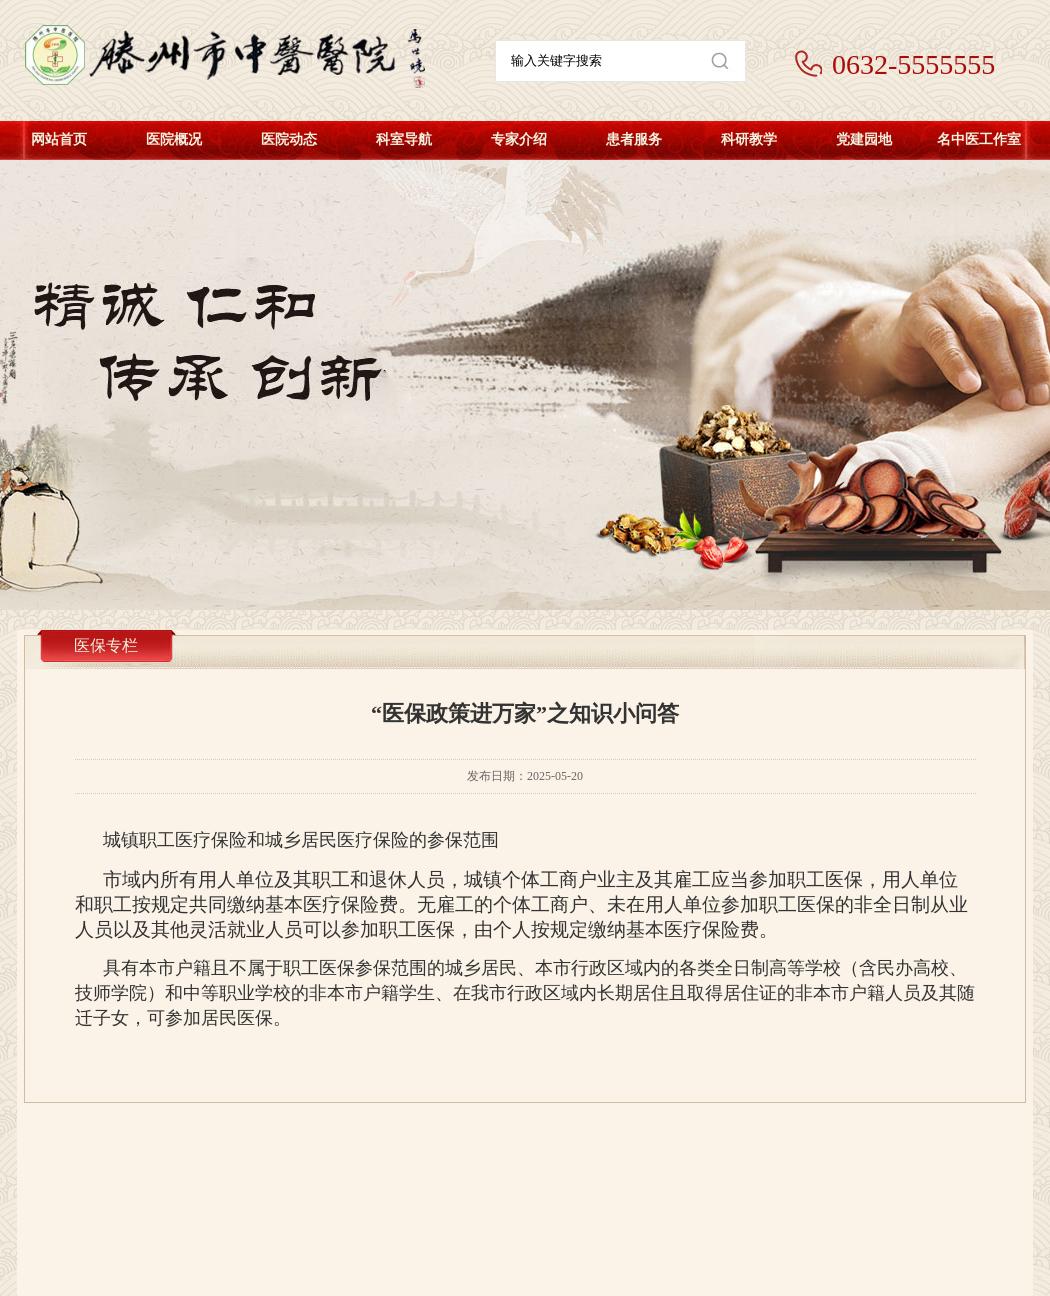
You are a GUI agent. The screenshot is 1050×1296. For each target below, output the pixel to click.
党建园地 (864, 139)
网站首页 (59, 139)
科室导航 (404, 139)
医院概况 (174, 139)
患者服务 (634, 139)
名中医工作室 (979, 139)
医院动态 (289, 139)
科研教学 (749, 139)
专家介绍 (519, 139)
